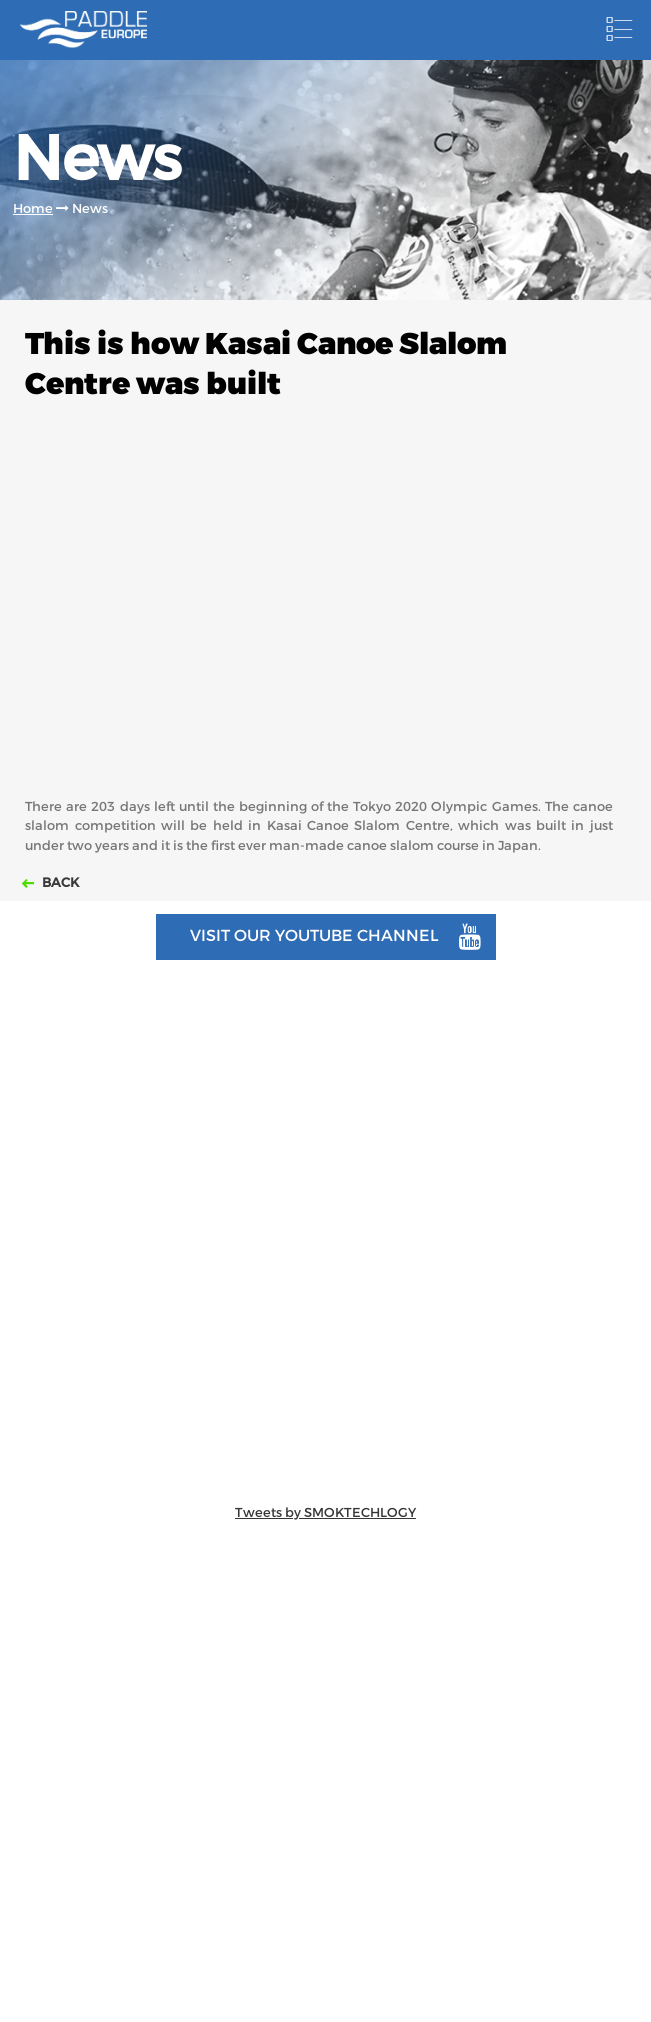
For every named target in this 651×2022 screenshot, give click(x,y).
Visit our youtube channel (335, 937)
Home (33, 208)
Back (59, 882)
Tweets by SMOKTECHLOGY (325, 1512)
